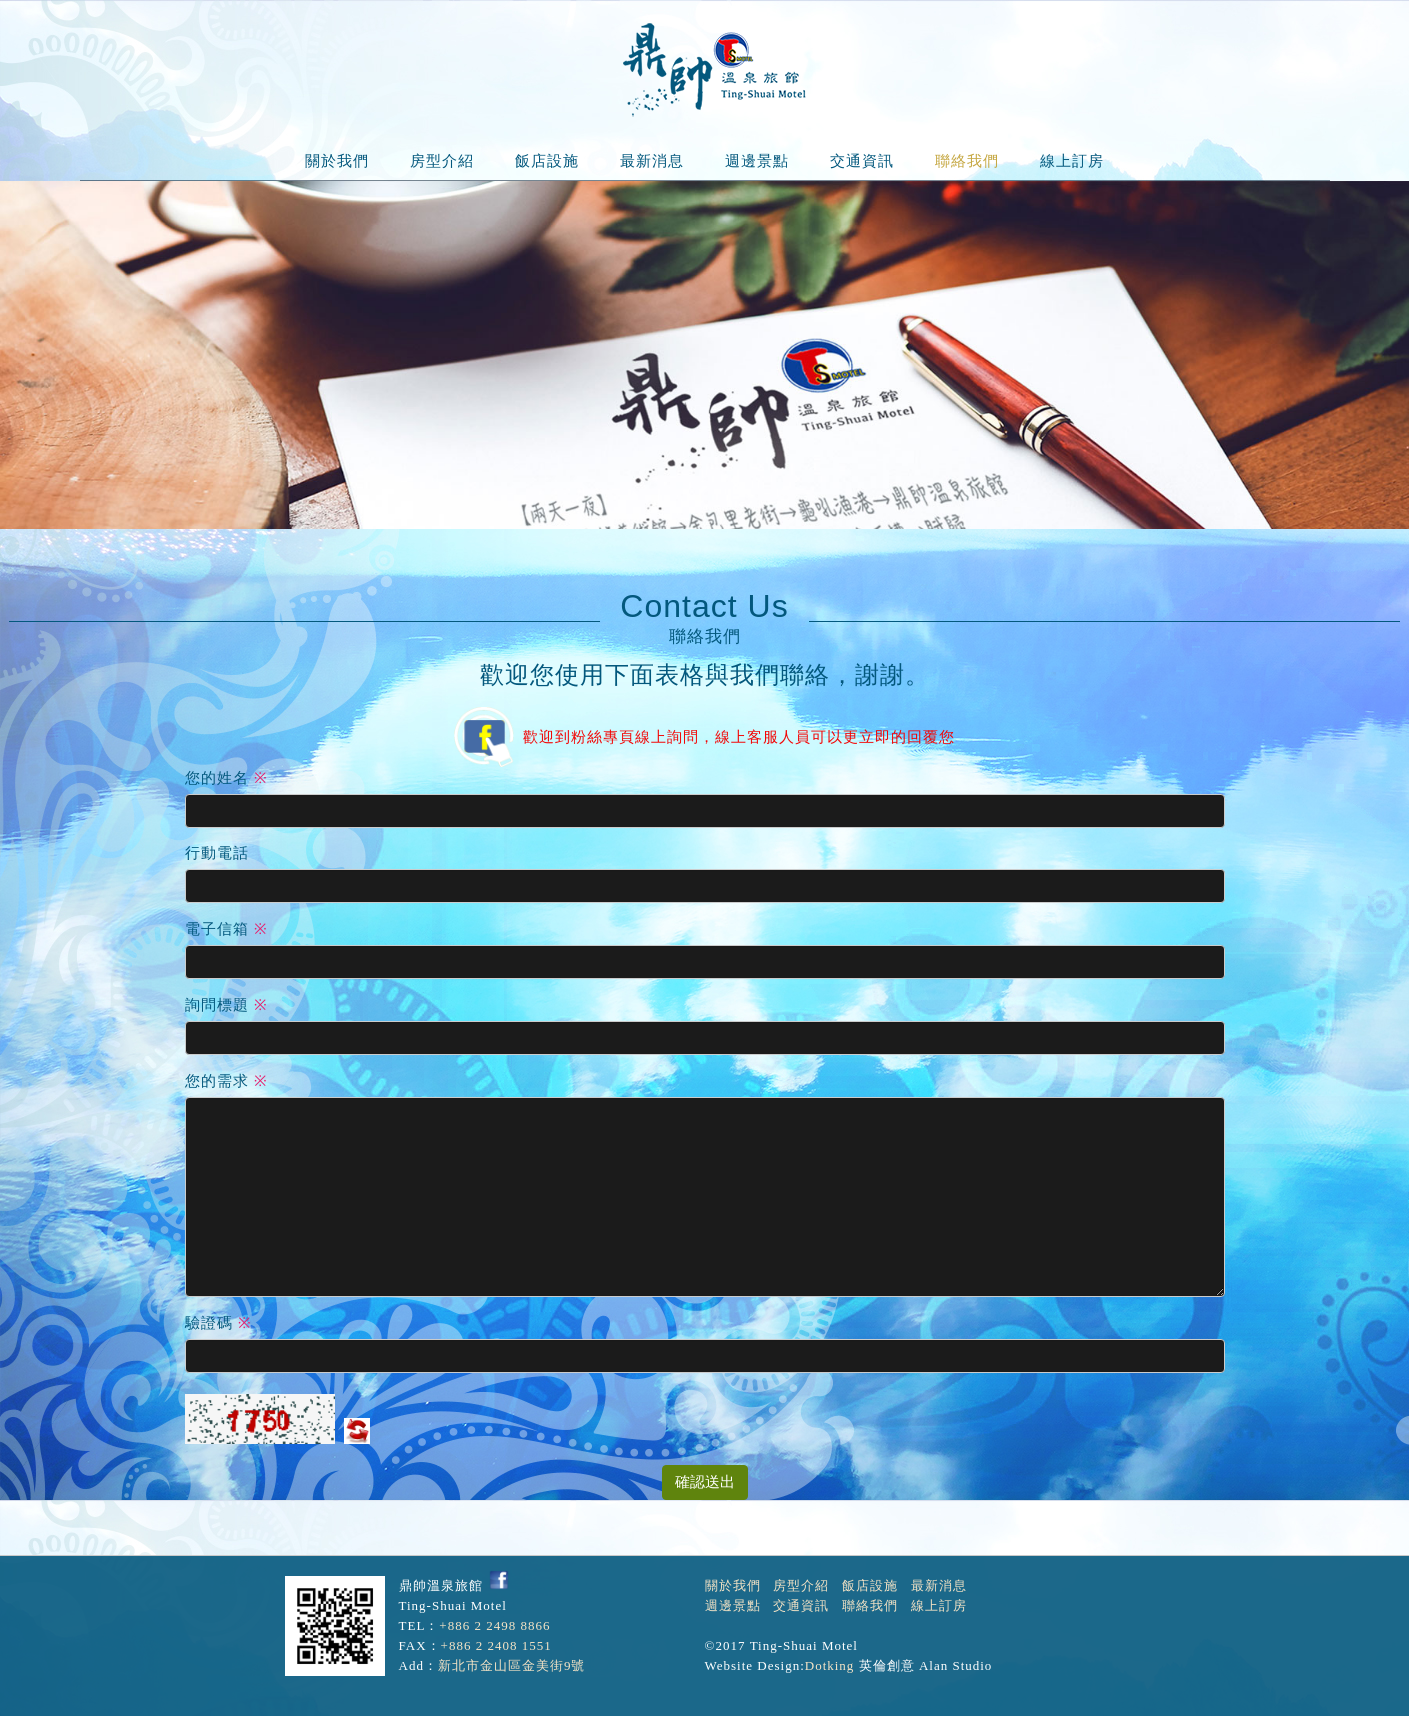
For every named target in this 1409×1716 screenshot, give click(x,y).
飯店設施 (547, 161)
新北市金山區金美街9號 (512, 1665)
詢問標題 (217, 1005)
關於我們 (337, 161)
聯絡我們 (967, 161)
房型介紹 (442, 161)
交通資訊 (862, 161)
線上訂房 (1072, 161)
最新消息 (652, 161)
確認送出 (705, 1482)
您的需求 (217, 1081)
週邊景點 (757, 161)
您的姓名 (217, 778)
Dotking (830, 1665)
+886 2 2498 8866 (494, 1625)
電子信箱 (217, 929)
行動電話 (217, 853)
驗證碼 (209, 1323)
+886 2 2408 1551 (496, 1645)
